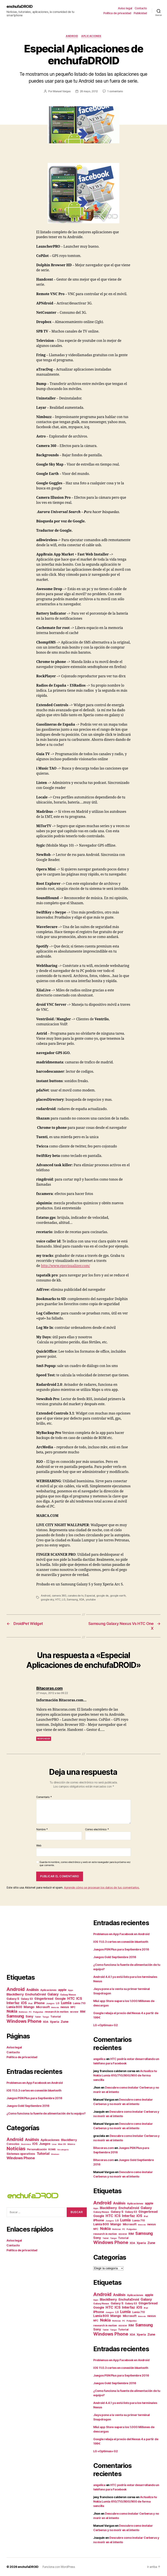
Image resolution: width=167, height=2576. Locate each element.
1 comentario (115, 91)
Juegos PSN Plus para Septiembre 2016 (34, 2098)
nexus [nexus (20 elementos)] (65, 2007)
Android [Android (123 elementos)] (15, 2139)
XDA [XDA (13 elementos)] (45, 2021)
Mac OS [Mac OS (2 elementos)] (62, 2144)
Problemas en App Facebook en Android (35, 2082)
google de (102, 1595)
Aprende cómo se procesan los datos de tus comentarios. (101, 1887)
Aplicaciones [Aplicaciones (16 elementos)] (50, 2140)
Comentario (44, 1797)
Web (38, 1845)
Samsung (72, 1599)
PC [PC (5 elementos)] (30, 2012)
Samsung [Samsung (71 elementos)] (15, 2016)
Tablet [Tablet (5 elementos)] (38, 2017)
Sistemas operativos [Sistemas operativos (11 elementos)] (21, 2153)
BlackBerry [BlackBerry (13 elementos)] (69, 2140)
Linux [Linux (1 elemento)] (54, 2144)
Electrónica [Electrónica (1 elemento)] (26, 2144)
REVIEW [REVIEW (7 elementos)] (74, 2012)
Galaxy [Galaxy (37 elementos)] (53, 1994)
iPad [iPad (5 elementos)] (30, 2003)
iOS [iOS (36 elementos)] (24, 2003)
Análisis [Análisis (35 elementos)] (32, 1990)
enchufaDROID (20, 6)
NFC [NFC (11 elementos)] (73, 2007)
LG (63, 1599)
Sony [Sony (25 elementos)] (29, 2016)
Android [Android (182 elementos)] (16, 1989)
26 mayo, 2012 (89, 91)
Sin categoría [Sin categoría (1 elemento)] (62, 2150)
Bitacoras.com (103, 2148)
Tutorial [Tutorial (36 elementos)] (43, 2153)
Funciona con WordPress (58, 2566)
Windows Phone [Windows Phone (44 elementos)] (21, 2158)
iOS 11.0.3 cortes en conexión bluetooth (34, 2090)
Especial (90, 1595)
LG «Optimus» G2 (105, 2025)
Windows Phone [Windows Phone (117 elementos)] (24, 2021)
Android (72, 36)
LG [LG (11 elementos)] (57, 2003)
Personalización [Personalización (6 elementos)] (37, 2149)
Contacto (141, 8)
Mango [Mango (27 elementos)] (29, 2007)
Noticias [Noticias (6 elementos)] (23, 2012)
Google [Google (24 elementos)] (60, 1999)
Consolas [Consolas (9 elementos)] (13, 2144)
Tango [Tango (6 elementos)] (45, 2017)
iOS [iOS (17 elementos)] (35, 2144)
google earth (118, 1595)
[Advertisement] (34, 1941)
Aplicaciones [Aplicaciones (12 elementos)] (48, 1990)
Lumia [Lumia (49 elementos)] (66, 2003)
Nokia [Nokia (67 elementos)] (12, 2011)
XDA (81, 1599)
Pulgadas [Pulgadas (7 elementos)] (38, 2012)
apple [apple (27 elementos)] (62, 1990)
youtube (91, 1599)
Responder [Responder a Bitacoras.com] (43, 1738)
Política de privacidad (117, 13)
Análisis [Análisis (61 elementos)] (32, 2139)
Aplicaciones (91, 36)
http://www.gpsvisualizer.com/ (65, 1266)
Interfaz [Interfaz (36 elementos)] (13, 2003)
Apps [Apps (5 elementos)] (70, 1990)
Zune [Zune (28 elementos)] (64, 2022)
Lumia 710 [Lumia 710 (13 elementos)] (79, 2003)
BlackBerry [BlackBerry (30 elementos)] (15, 1994)
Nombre (42, 1829)
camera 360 (59, 1595)
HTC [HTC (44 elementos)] (71, 1998)
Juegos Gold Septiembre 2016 (28, 2105)
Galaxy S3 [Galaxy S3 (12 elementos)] (27, 1998)
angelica (99, 2059)
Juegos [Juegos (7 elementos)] (50, 2003)
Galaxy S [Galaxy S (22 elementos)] (13, 1998)
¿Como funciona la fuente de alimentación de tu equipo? (46, 2113)
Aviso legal (125, 8)
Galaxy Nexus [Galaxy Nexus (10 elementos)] (68, 1994)
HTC (58, 1599)
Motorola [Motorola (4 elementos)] (55, 2007)
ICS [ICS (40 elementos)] (79, 1998)
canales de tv (76, 1595)
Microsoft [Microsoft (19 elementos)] (43, 2007)
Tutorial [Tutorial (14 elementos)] (55, 2016)
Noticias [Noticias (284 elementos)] (16, 2148)
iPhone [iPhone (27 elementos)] (39, 2003)
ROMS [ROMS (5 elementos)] (52, 2149)
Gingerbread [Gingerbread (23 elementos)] (43, 1999)
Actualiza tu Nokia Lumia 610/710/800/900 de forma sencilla (125, 2075)
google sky (47, 1599)
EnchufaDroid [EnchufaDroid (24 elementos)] (35, 1994)
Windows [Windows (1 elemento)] (55, 2154)
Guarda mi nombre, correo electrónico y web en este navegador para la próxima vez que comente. (84, 1864)
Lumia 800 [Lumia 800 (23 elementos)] (14, 2007)
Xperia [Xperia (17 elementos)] (54, 2021)
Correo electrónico (97, 1829)
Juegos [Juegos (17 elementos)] (44, 2144)
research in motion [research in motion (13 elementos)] (56, 2011)
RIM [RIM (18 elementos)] (82, 2011)
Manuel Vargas (62, 91)
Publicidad (140, 13)
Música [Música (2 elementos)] (71, 2144)
